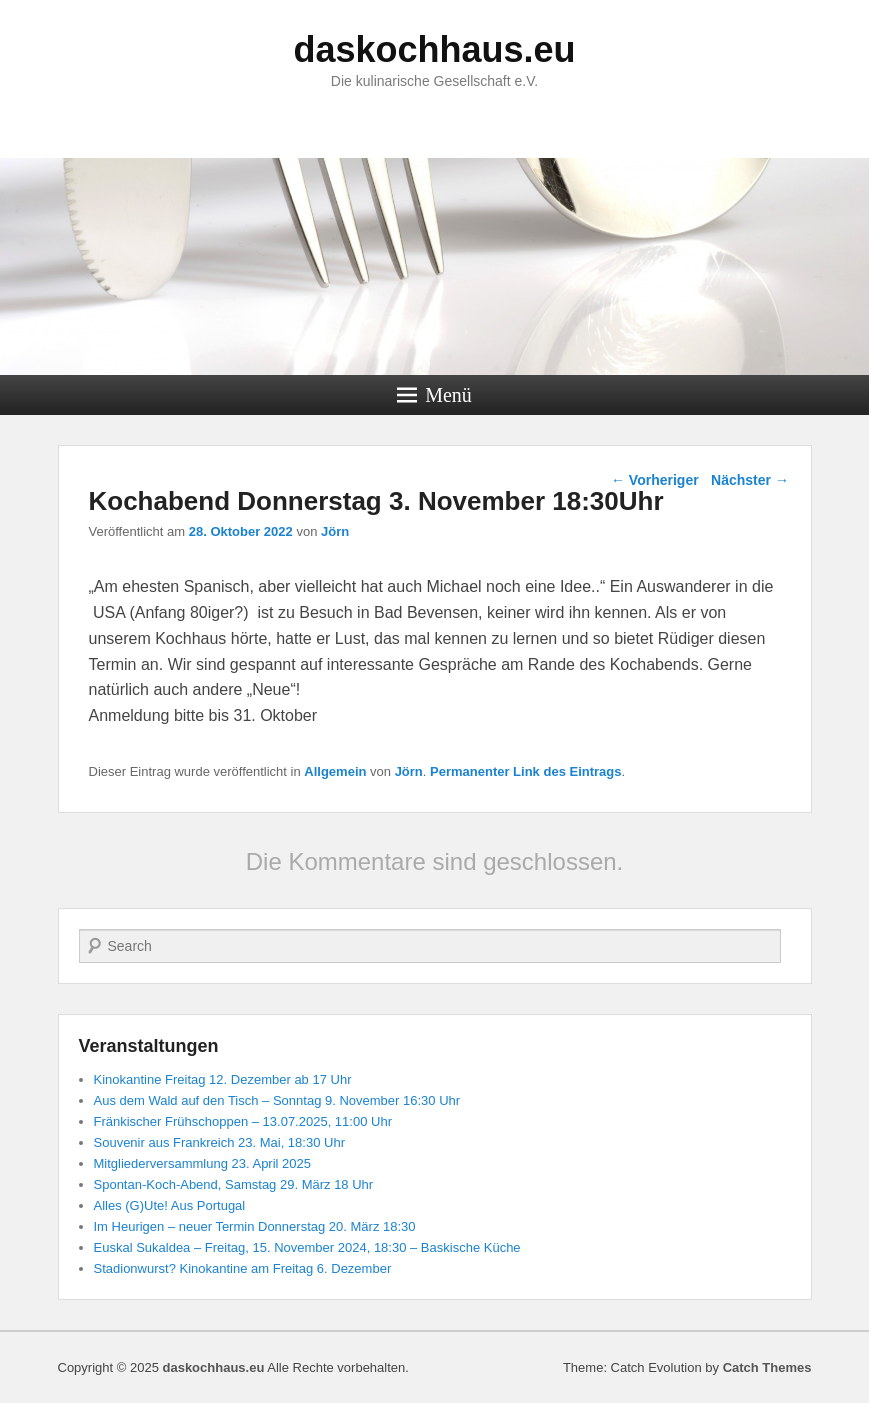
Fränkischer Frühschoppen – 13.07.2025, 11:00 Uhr (243, 1121)
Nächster (750, 480)
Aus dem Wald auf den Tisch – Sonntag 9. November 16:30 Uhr (277, 1100)
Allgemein (335, 771)
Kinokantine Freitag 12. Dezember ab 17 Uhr (223, 1079)
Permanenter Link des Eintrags (525, 771)
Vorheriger (655, 480)
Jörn (335, 531)
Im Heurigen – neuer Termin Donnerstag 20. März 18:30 (255, 1226)
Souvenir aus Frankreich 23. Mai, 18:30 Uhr (219, 1142)
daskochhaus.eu (434, 49)
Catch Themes (767, 1367)
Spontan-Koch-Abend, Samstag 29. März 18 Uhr (234, 1184)
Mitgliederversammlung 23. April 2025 (203, 1163)
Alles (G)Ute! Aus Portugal (170, 1205)
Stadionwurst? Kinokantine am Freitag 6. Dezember (243, 1268)
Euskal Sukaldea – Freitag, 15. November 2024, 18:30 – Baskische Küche (307, 1247)
